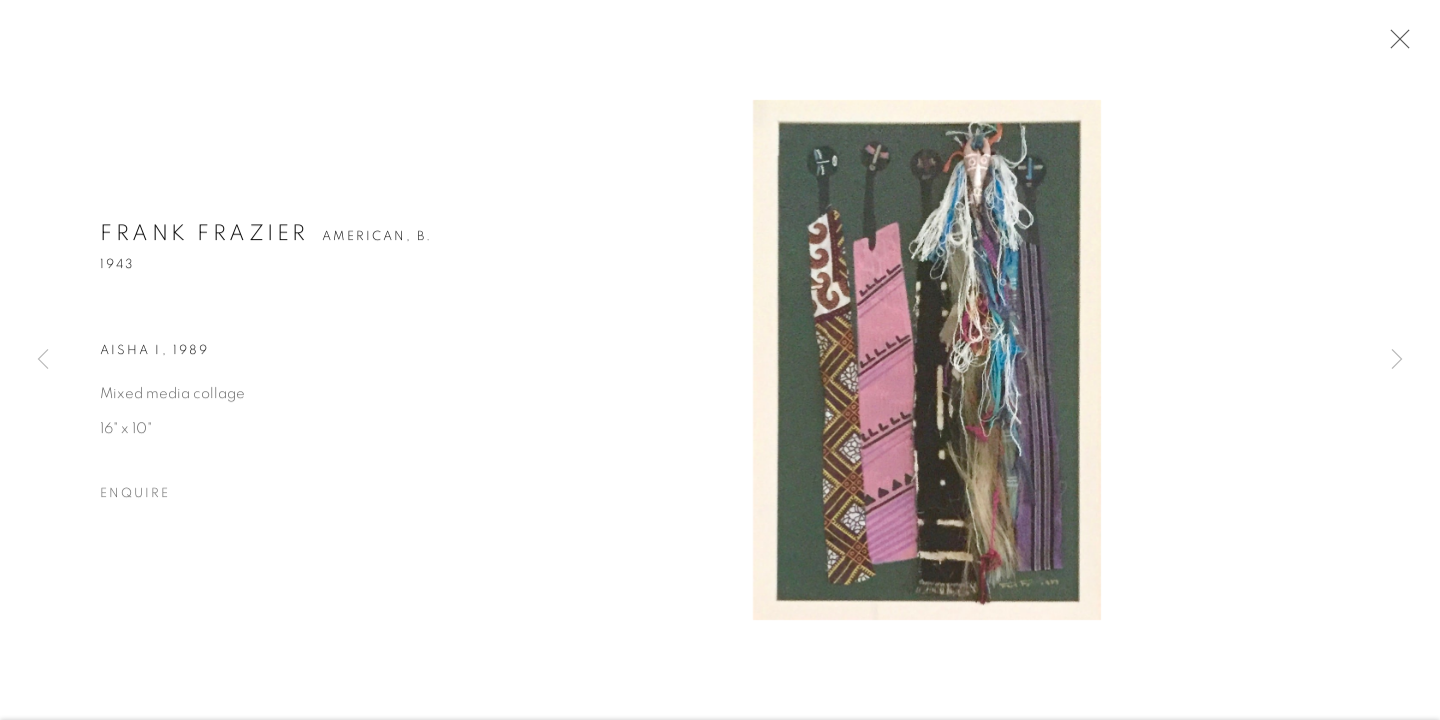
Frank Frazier (204, 236)
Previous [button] (43, 360)
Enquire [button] (135, 496)
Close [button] (1395, 45)
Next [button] (1397, 360)
